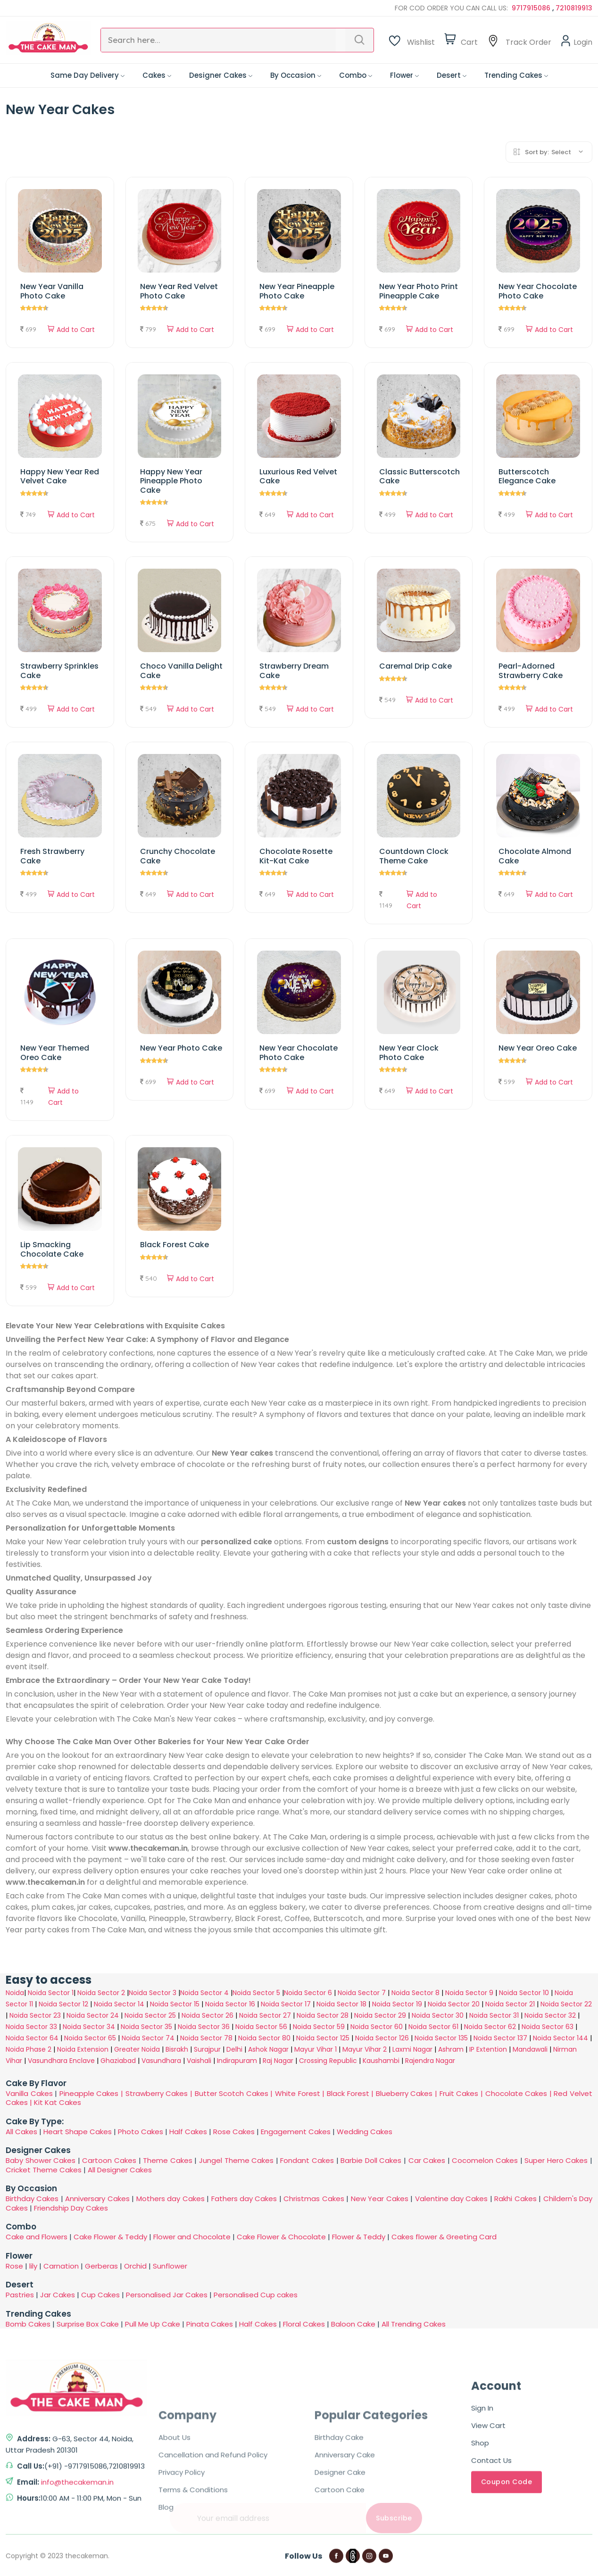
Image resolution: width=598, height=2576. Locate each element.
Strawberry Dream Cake (294, 670)
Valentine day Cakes (451, 2198)
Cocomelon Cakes (486, 2160)
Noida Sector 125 (322, 2038)
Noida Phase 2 (28, 2049)
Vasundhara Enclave (62, 2060)
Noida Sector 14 (119, 2004)
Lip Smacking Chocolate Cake (51, 1249)
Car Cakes (427, 2160)
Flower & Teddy (358, 2237)
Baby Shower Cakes (40, 2160)
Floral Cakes (304, 2324)
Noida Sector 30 (438, 2015)
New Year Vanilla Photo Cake (51, 291)
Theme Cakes (167, 2160)
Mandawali (530, 2049)
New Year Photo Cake (181, 1048)
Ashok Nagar (268, 2049)
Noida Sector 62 (490, 2026)
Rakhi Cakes (515, 2198)
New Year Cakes (379, 2198)
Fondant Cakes (307, 2160)
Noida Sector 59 (319, 2026)
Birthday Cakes (32, 2198)
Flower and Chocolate (192, 2237)
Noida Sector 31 (494, 2015)
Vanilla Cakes (29, 2093)
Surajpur (207, 2049)
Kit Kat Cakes (57, 2102)
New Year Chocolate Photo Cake (537, 291)
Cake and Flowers (36, 2237)
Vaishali (199, 2060)
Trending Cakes (516, 75)
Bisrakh (177, 2049)
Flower (404, 75)
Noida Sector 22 (566, 2004)
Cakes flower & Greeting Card (444, 2237)
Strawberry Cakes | (160, 2093)
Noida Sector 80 (264, 2038)
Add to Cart (71, 329)
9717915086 (532, 8)
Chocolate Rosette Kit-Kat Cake (295, 856)
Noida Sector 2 (101, 1992)
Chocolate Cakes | (519, 2093)
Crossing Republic (328, 2060)
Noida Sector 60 (376, 2026)
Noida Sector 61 (433, 2026)
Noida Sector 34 (89, 2026)
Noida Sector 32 (550, 2015)
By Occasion (295, 75)
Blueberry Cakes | (408, 2093)
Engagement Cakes (296, 2132)
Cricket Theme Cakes (44, 2170)
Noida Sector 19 (397, 2004)
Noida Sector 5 (256, 1992)
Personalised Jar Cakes (167, 2295)
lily (33, 2266)
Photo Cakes (140, 2132)
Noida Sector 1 (51, 1992)
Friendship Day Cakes (71, 2208)
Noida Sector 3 (152, 1992)
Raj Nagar (278, 2060)
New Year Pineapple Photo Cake (296, 291)
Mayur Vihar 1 (315, 2049)
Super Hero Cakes (556, 2160)
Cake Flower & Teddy (110, 2237)
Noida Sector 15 (174, 2004)
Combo (355, 75)
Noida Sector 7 (362, 1992)
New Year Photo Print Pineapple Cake (418, 291)
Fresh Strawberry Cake (52, 856)
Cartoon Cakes (109, 2160)
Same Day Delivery (87, 75)
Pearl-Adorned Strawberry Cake (530, 670)
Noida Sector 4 (204, 1992)
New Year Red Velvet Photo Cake (179, 291)
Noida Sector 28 (323, 2015)
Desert (451, 75)
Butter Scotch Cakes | (235, 2093)
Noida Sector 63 (547, 2026)
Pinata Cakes (209, 2324)
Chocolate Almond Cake (534, 856)
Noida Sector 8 (415, 1992)
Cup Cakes (100, 2295)
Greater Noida (137, 2049)
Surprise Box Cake (88, 2324)
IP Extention (488, 2049)
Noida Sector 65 (90, 2038)
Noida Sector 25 (150, 2015)
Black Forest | (351, 2093)
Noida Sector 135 (441, 2038)
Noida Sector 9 (469, 1992)
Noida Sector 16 (230, 2004)
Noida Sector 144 (560, 2038)
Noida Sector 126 (382, 2038)
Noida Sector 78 (206, 2038)
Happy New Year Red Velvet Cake (59, 476)
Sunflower (170, 2266)
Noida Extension (82, 2049)
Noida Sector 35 (146, 2026)
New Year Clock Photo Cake (409, 1052)
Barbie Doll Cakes (371, 2160)
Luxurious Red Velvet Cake (298, 476)
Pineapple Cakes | (92, 2093)
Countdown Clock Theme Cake (413, 856)
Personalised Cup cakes (256, 2295)
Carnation (61, 2266)
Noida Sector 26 (207, 2015)
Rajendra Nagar (430, 2060)
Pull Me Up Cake (152, 2324)
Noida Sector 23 (35, 2015)
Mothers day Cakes (170, 2198)
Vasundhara (161, 2060)
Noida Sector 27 (265, 2015)
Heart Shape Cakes (77, 2132)
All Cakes (21, 2132)
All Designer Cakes (120, 2170)
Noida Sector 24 (92, 2015)
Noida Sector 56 (261, 2026)
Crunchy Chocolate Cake (177, 856)
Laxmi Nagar (412, 2049)
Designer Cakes (220, 75)
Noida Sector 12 (63, 2004)
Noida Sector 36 (204, 2026)
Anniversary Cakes (98, 2198)
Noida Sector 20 (454, 2004)
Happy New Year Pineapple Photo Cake (171, 480)
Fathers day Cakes (244, 2198)
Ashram (451, 2049)
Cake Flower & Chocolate (281, 2237)
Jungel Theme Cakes (236, 2160)
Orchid (135, 2266)
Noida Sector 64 (32, 2038)
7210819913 (574, 8)
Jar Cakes (57, 2295)
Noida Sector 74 (148, 2038)
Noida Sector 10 (524, 1992)
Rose (14, 2266)
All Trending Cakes (414, 2324)
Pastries (20, 2295)
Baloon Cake (353, 2324)
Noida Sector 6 (308, 1992)
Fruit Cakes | (462, 2093)
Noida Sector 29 (380, 2015)
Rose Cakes (234, 2132)
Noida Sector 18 (341, 2004)
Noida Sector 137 (500, 2038)
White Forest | (301, 2093)
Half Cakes (188, 2132)
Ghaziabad (118, 2060)
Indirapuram (237, 2060)
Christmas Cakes (313, 2198)
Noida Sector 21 (510, 2004)
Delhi (234, 2049)
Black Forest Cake (174, 1244)
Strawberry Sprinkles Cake (59, 670)
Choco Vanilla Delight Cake (181, 670)
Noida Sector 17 (286, 2004)
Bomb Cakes (28, 2324)
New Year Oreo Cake (537, 1048)
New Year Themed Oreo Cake (54, 1052)
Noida (15, 1992)
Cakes (156, 75)
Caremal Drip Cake (415, 666)
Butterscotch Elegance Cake (527, 476)
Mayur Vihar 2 (364, 2049)
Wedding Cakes (364, 2132)
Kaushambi (381, 2060)
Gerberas (101, 2266)
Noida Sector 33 (31, 2026)
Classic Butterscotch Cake (419, 476)
